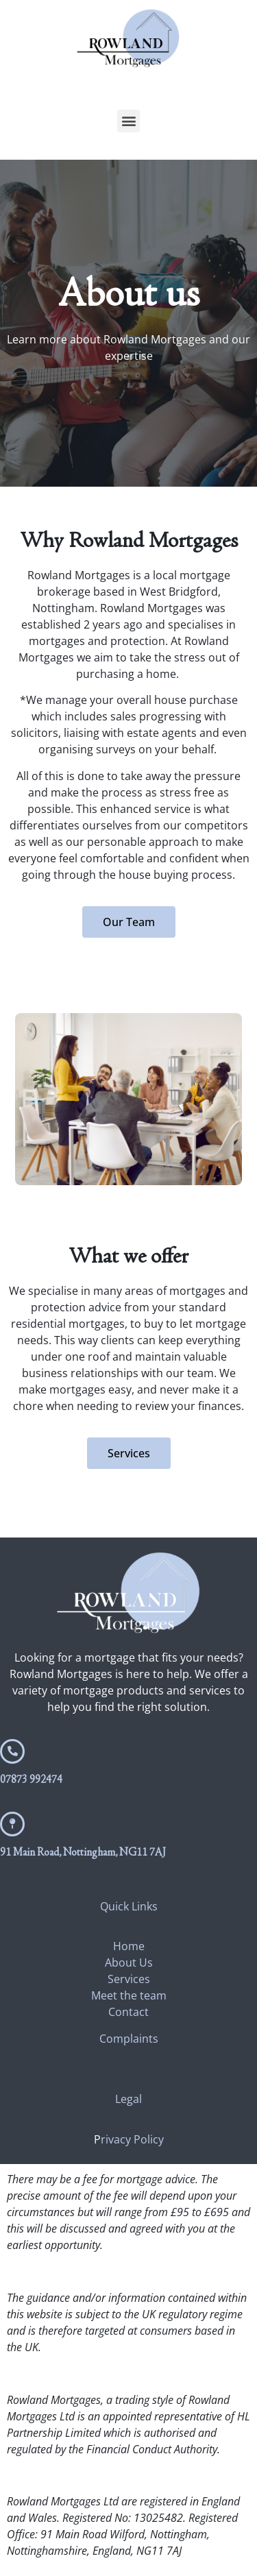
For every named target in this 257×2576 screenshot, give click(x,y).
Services (129, 1978)
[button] (128, 121)
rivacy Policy (132, 2139)
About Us (129, 1962)
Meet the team (129, 1995)
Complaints (128, 2038)
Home (129, 1946)
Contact (128, 2011)
